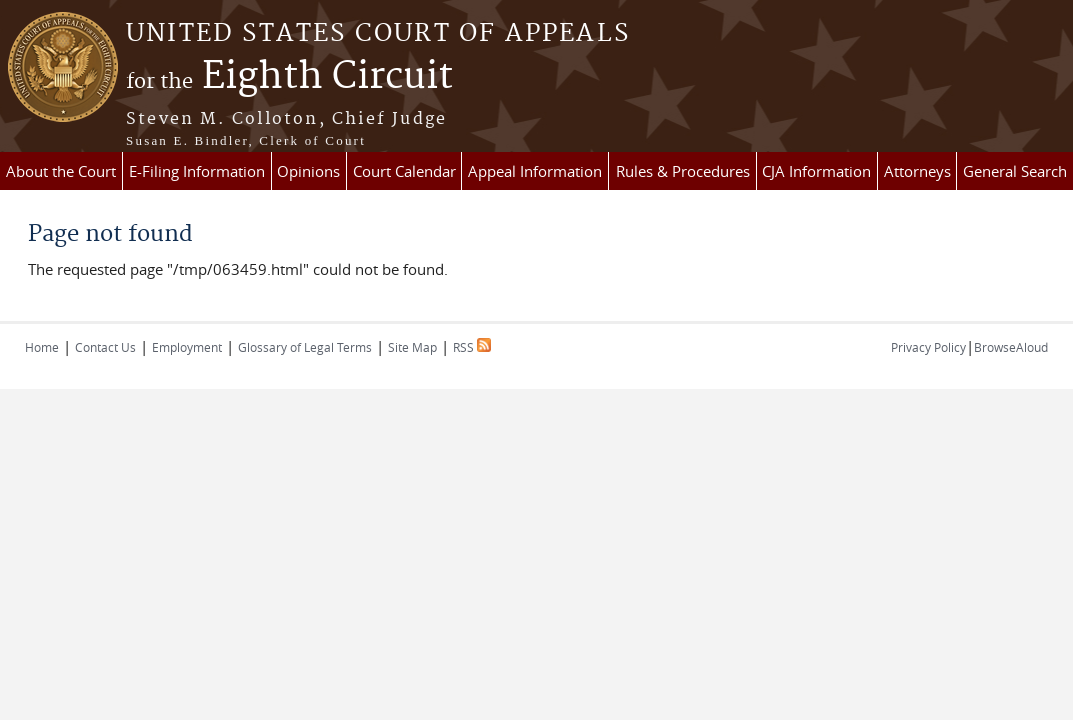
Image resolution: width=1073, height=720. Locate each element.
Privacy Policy (928, 347)
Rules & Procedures (683, 171)
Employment (187, 347)
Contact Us (105, 347)
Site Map (412, 347)
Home (42, 347)
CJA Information (816, 171)
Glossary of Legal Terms (305, 347)
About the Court (61, 171)
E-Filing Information (197, 171)
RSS (472, 347)
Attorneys (917, 171)
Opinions (308, 171)
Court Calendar (404, 171)
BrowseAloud (1011, 347)
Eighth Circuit (289, 77)
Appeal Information (535, 171)
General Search (1015, 171)
